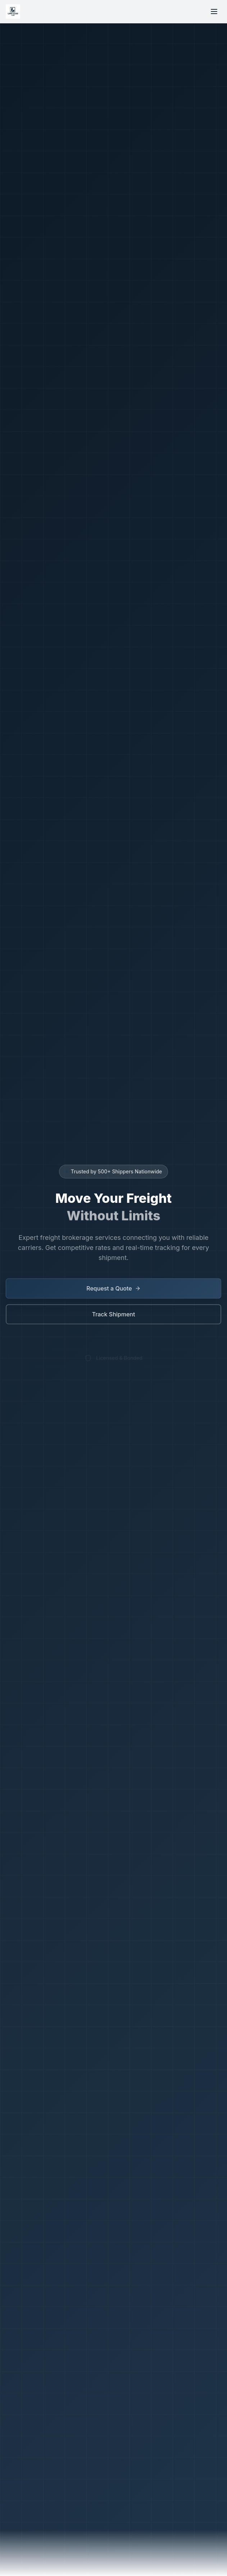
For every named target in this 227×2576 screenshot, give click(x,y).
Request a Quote (113, 1289)
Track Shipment (113, 1315)
